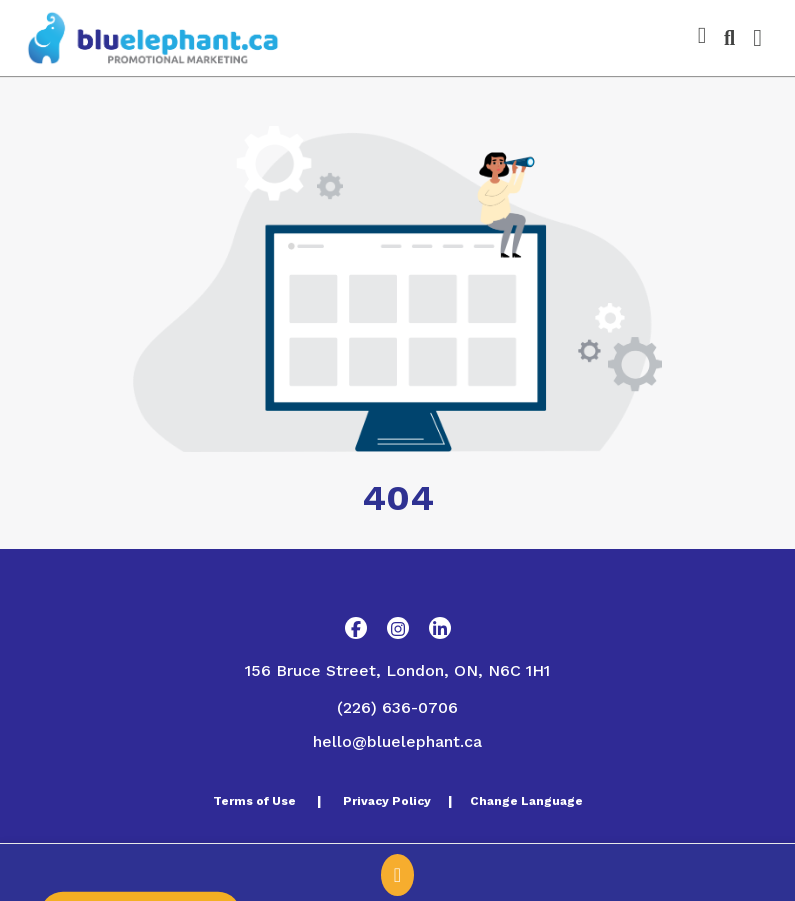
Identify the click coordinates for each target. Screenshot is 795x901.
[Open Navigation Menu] (757, 38)
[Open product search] (729, 38)
